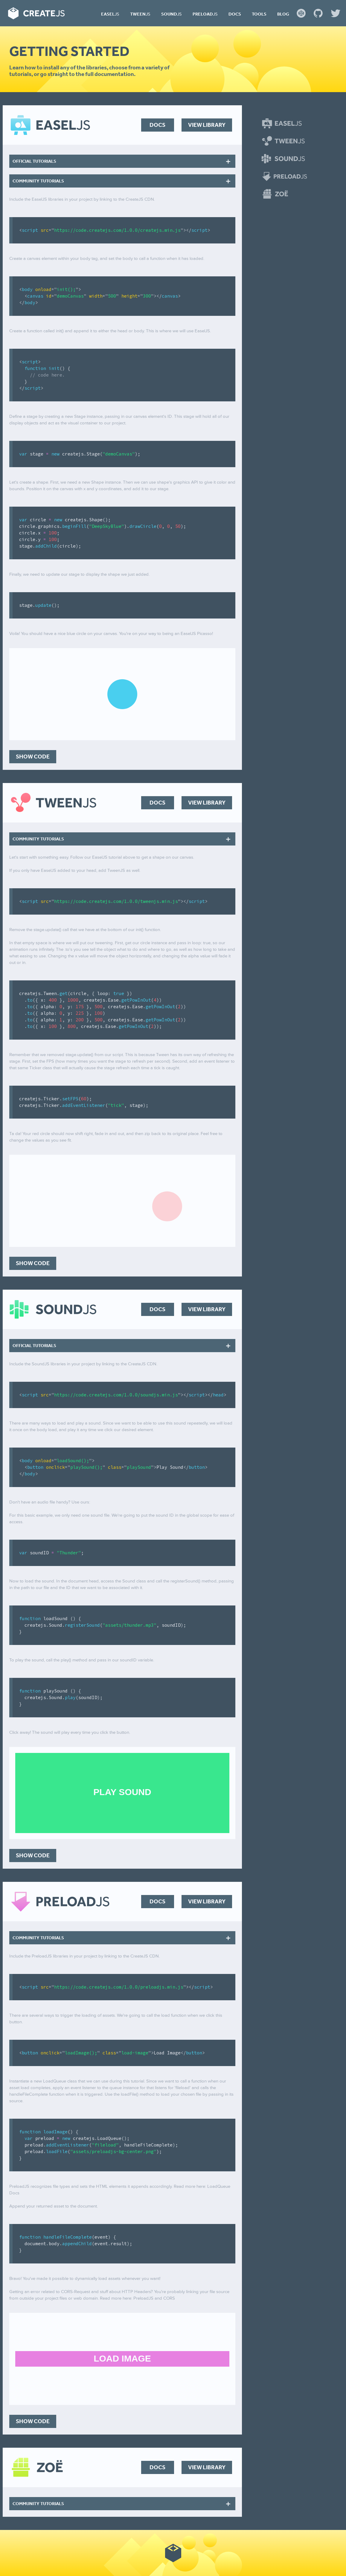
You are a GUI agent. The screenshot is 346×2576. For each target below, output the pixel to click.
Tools (259, 14)
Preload (205, 14)
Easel (110, 14)
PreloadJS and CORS (154, 2298)
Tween (140, 14)
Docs (234, 14)
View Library (206, 124)
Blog (283, 14)
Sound (171, 14)
